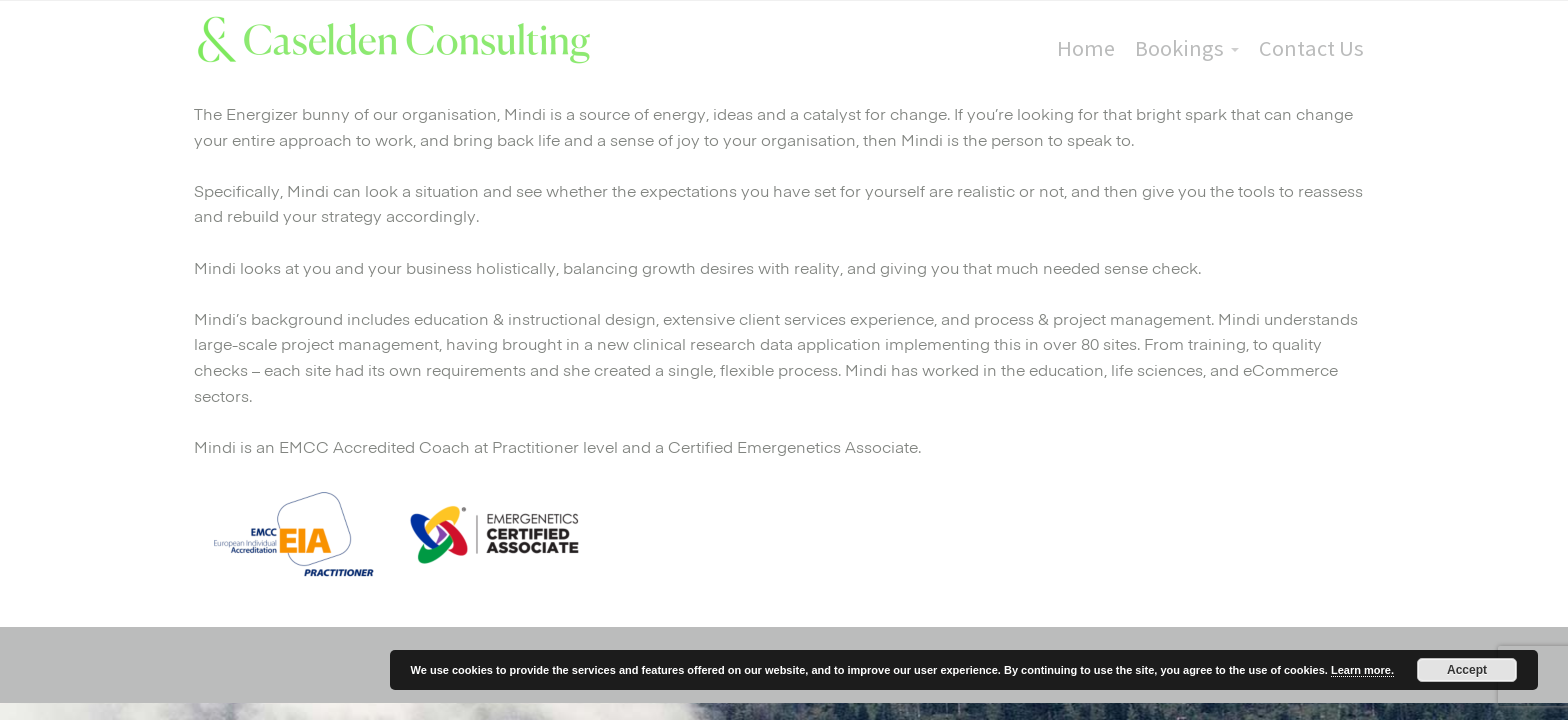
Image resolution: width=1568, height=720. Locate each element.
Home (1086, 48)
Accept (1467, 670)
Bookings (1179, 48)
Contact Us (1311, 48)
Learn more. (1362, 670)
